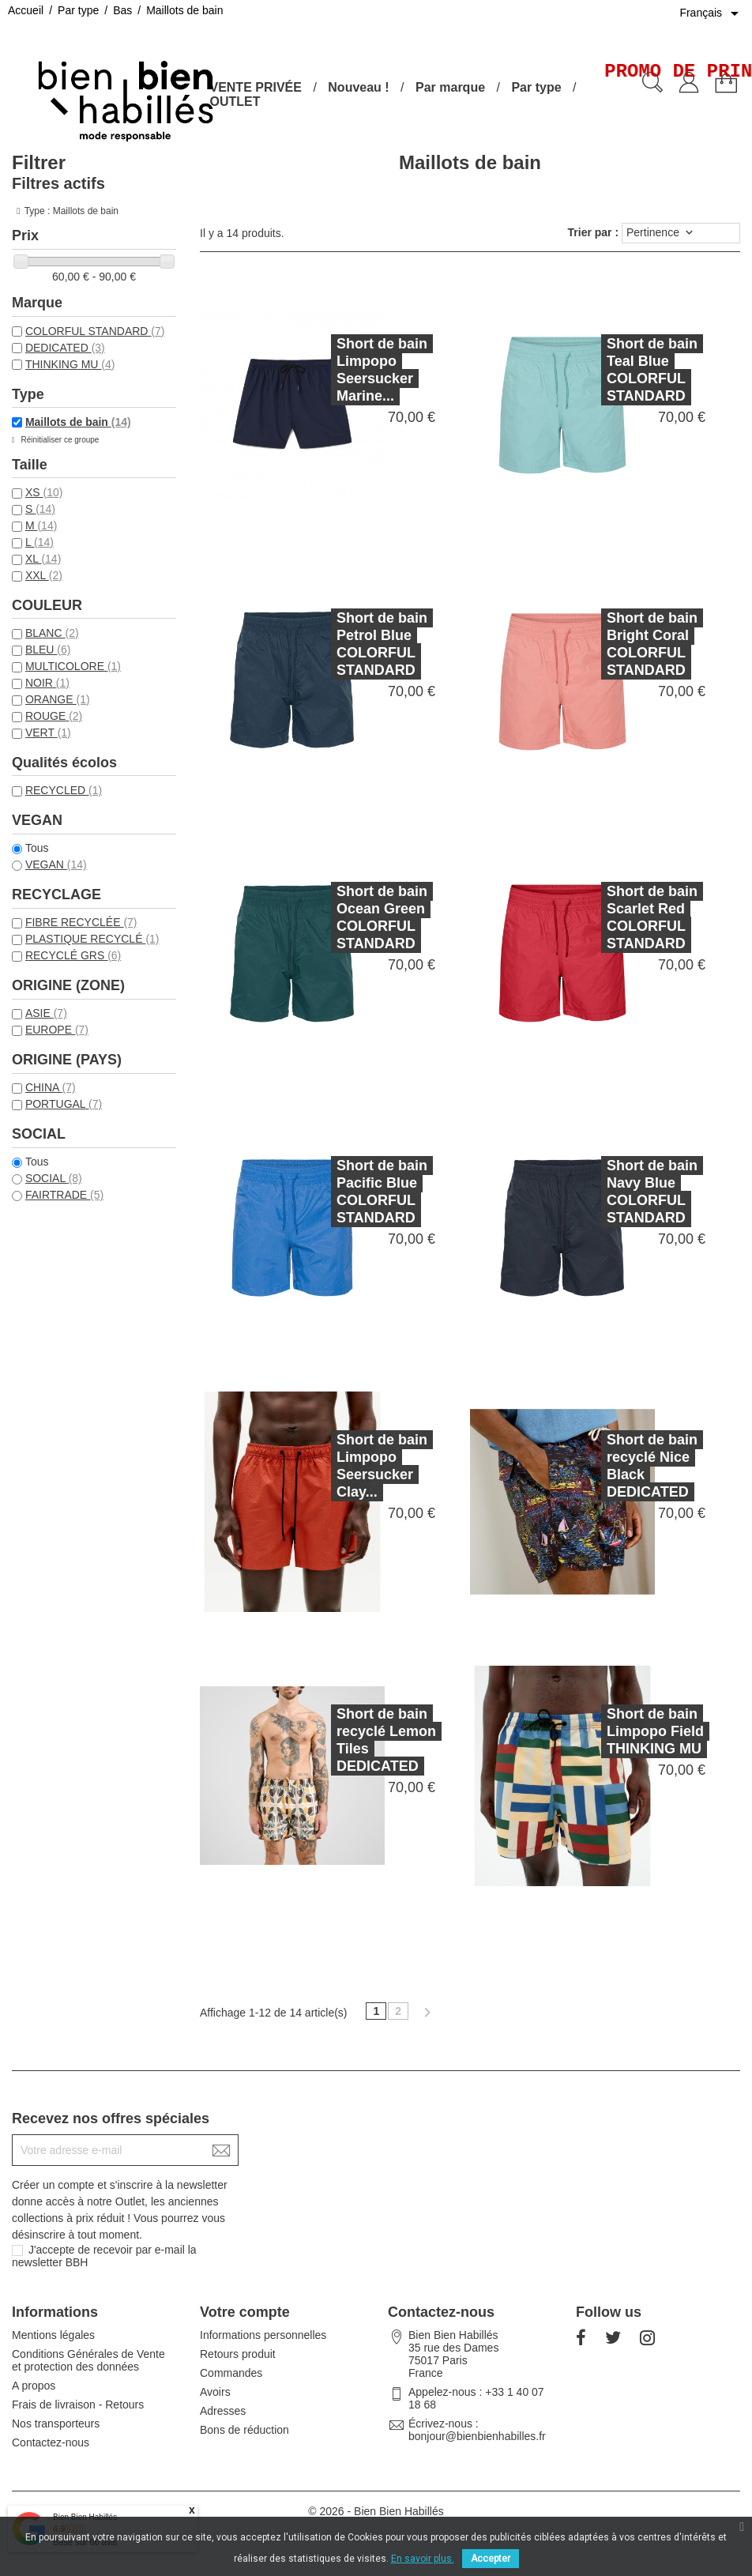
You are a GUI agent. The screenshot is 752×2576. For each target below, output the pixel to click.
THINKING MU (70, 364)
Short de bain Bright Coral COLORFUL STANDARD (621, 644)
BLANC (52, 633)
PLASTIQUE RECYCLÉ (92, 938)
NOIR (47, 682)
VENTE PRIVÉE (255, 87)
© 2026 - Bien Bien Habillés (375, 2511)
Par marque (450, 87)
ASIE (46, 1013)
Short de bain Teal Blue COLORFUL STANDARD (652, 370)
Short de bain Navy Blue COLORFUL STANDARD (621, 1192)
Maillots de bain (78, 422)
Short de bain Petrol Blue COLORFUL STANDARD (351, 644)
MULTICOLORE (73, 666)
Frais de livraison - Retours (78, 2404)
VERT (48, 732)
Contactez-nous (50, 2442)
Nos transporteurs (56, 2423)
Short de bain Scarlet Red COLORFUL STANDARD (621, 917)
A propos (33, 2385)
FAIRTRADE (64, 1194)
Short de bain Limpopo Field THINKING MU (624, 1731)
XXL (43, 575)
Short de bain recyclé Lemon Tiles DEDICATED (355, 1740)
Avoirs (215, 2392)
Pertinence (661, 233)
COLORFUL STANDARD (95, 331)
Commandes (231, 2373)
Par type (536, 87)
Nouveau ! (358, 87)
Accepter (490, 2558)
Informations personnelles (263, 2335)
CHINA (50, 1087)
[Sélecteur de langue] (711, 13)
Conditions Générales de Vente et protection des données (88, 2360)
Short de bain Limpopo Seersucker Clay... (351, 1466)
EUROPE (56, 1029)
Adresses (223, 2411)
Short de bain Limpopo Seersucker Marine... (382, 370)
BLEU (48, 649)
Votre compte (245, 2312)
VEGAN (56, 864)
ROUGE (53, 716)
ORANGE (57, 699)
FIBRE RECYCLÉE (81, 922)
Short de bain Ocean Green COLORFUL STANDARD (351, 917)
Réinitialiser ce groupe (59, 439)
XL (43, 558)
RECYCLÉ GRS (73, 955)
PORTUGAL (63, 1104)
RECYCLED (63, 790)
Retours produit (238, 2354)
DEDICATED (65, 347)
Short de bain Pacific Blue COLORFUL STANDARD (351, 1192)
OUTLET (234, 101)
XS (43, 492)
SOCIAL (53, 1178)
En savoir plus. (422, 2558)
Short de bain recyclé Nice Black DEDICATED (621, 1466)
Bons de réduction (244, 2429)
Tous (37, 848)
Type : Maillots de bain (71, 211)
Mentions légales (53, 2335)
